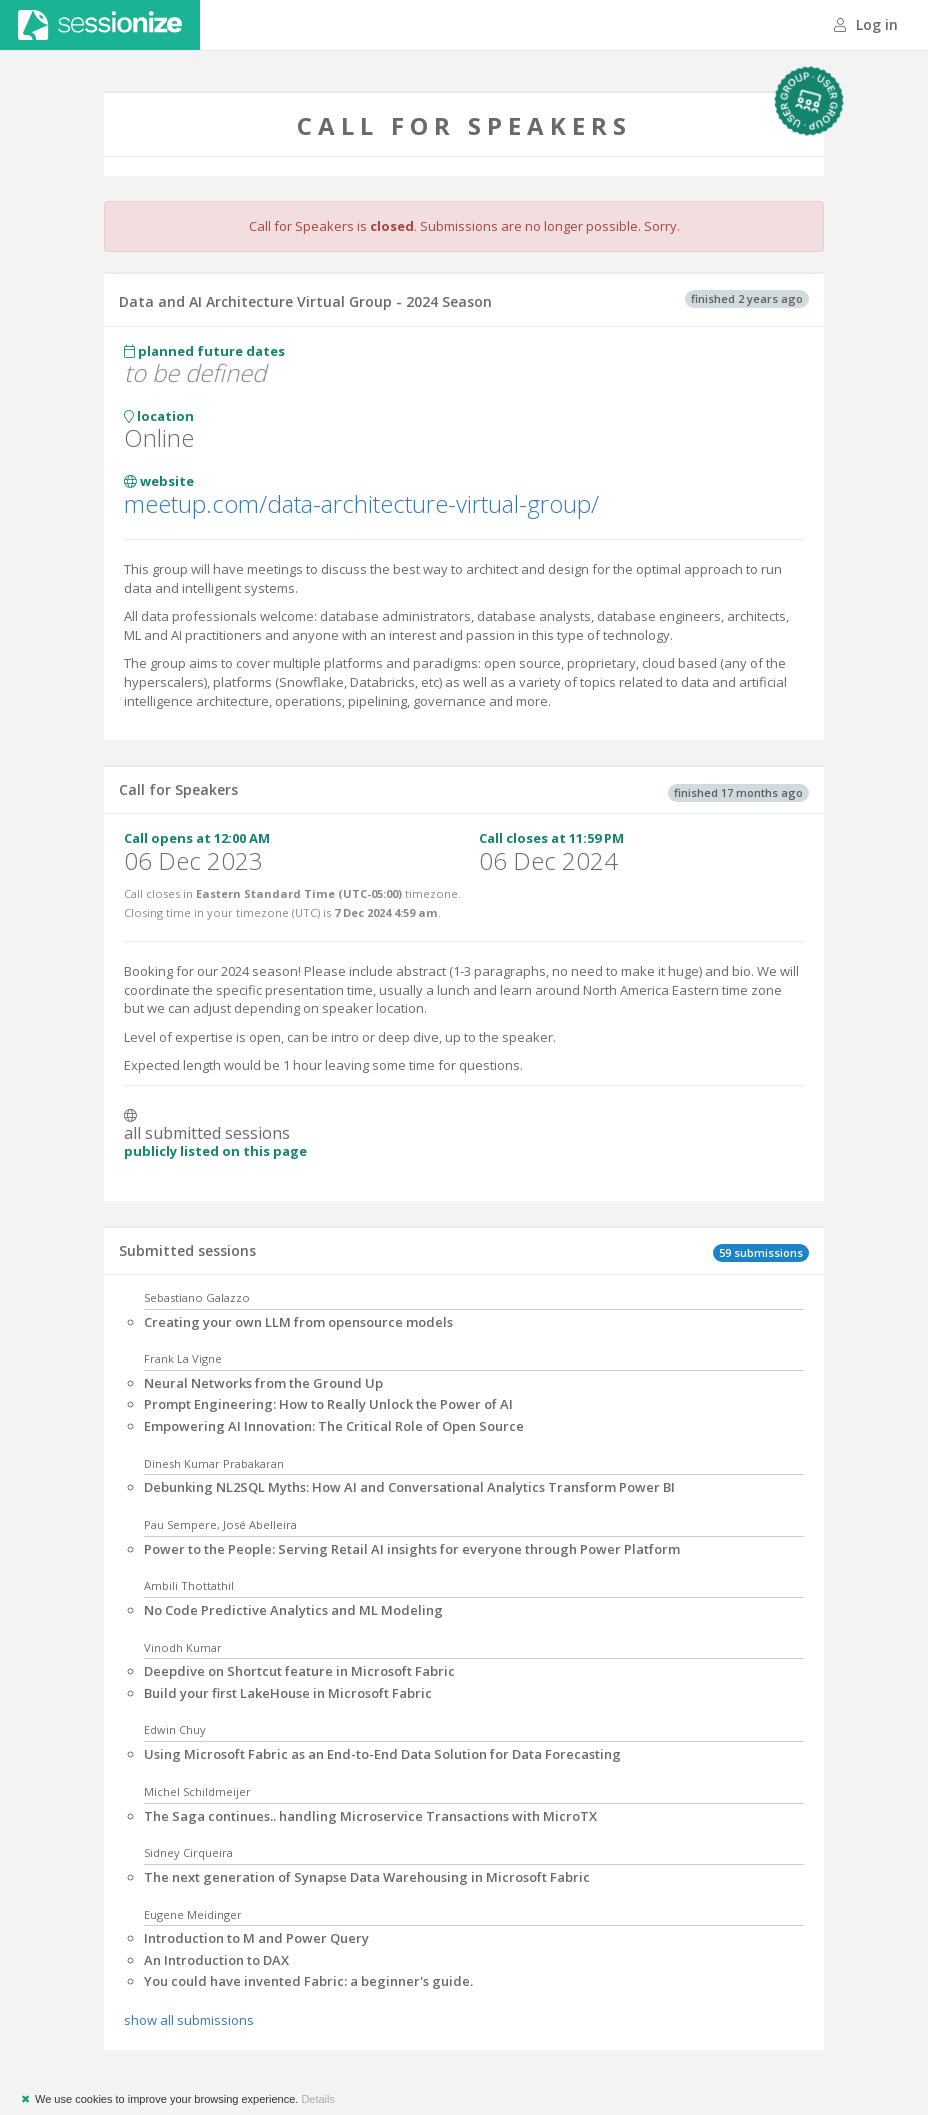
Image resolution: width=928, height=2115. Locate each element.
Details (318, 2099)
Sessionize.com (100, 25)
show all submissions (189, 2020)
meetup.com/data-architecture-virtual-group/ (361, 503)
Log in (866, 24)
